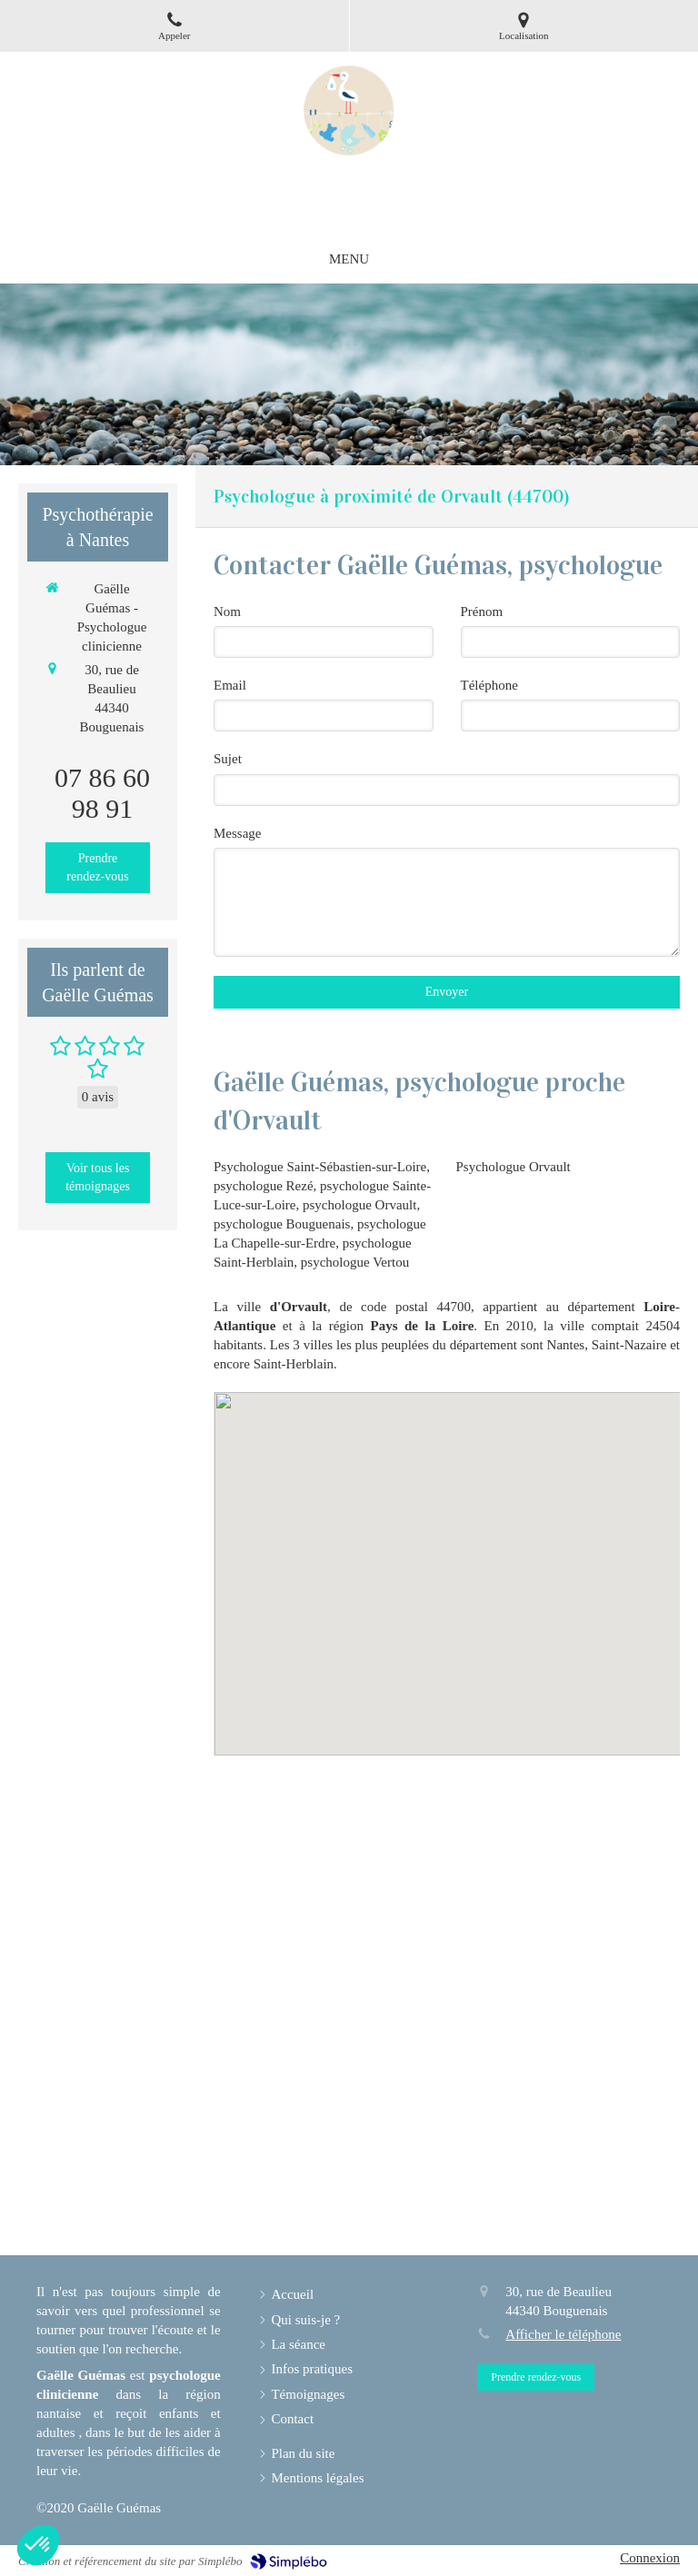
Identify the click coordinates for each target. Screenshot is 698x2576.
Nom (227, 611)
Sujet (228, 758)
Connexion (650, 2558)
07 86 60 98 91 (102, 792)
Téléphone (489, 685)
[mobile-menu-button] (349, 259)
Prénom (482, 611)
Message (238, 833)
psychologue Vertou (355, 1262)
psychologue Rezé (264, 1186)
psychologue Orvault (359, 1205)
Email (230, 685)
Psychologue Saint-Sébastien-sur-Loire (320, 1166)
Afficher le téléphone (563, 2334)
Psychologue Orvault (513, 1166)
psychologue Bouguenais (282, 1224)
